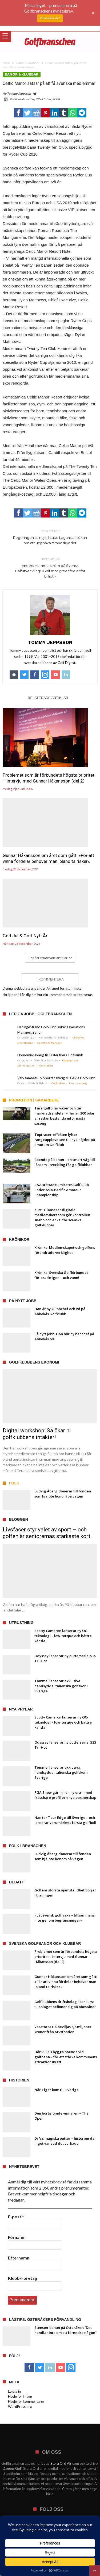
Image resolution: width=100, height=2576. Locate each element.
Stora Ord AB (60, 2463)
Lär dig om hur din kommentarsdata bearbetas (56, 995)
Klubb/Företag (22, 2278)
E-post (16, 2216)
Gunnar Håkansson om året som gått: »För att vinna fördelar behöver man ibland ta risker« (48, 858)
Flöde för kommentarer (26, 2401)
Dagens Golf (12, 2468)
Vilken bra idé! (50, 18)
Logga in (14, 2391)
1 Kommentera (50, 979)
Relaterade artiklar (48, 698)
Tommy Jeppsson (19, 94)
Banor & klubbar (27, 63)
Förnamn (17, 2237)
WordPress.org (20, 2406)
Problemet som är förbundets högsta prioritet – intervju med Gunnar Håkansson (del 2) (48, 778)
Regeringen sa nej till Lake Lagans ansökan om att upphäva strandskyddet (50, 536)
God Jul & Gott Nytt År (25, 935)
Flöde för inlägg (20, 2396)
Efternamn (18, 2257)
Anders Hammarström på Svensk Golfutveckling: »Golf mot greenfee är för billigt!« (50, 567)
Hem (6, 63)
